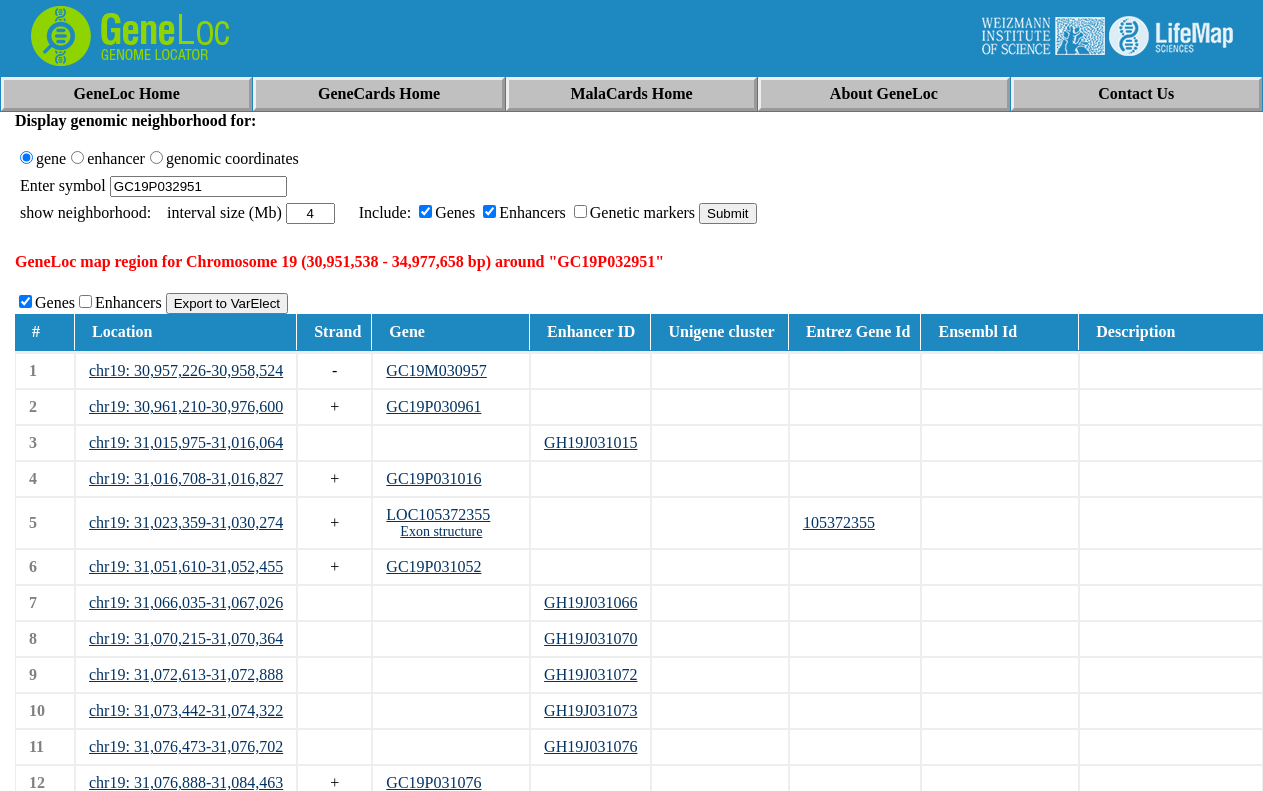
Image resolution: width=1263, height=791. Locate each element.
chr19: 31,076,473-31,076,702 (186, 746)
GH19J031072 (590, 674)
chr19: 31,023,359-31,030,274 (186, 522)
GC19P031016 (433, 478)
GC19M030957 (436, 370)
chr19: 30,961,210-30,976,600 (186, 406)
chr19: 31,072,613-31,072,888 (186, 674)
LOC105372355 (438, 514)
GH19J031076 (590, 746)
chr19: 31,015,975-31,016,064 (186, 442)
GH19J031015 (590, 442)
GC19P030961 (433, 406)
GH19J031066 (590, 602)
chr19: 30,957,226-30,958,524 (186, 370)
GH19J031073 (590, 710)
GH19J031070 (590, 638)
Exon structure (441, 531)
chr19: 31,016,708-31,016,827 (186, 478)
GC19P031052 (433, 566)
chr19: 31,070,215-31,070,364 (186, 638)
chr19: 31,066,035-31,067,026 (186, 602)
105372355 (839, 522)
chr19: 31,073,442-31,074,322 (186, 710)
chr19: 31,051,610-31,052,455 (186, 566)
